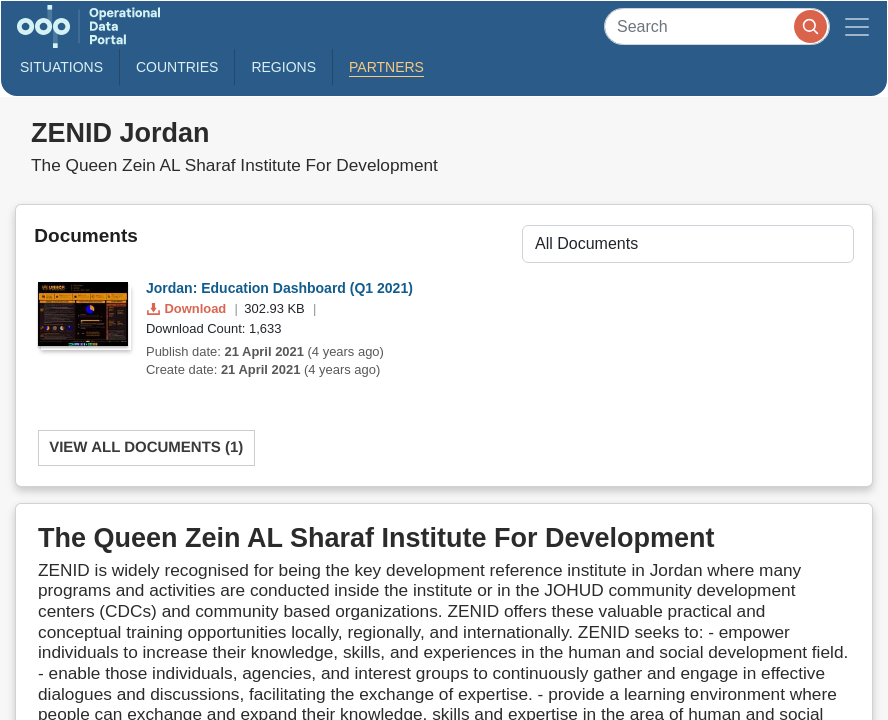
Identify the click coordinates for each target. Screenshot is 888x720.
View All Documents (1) (146, 447)
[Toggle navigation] (857, 26)
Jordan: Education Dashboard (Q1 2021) (279, 288)
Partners (386, 67)
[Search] (717, 26)
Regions (283, 67)
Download (188, 308)
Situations (61, 67)
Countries (177, 67)
